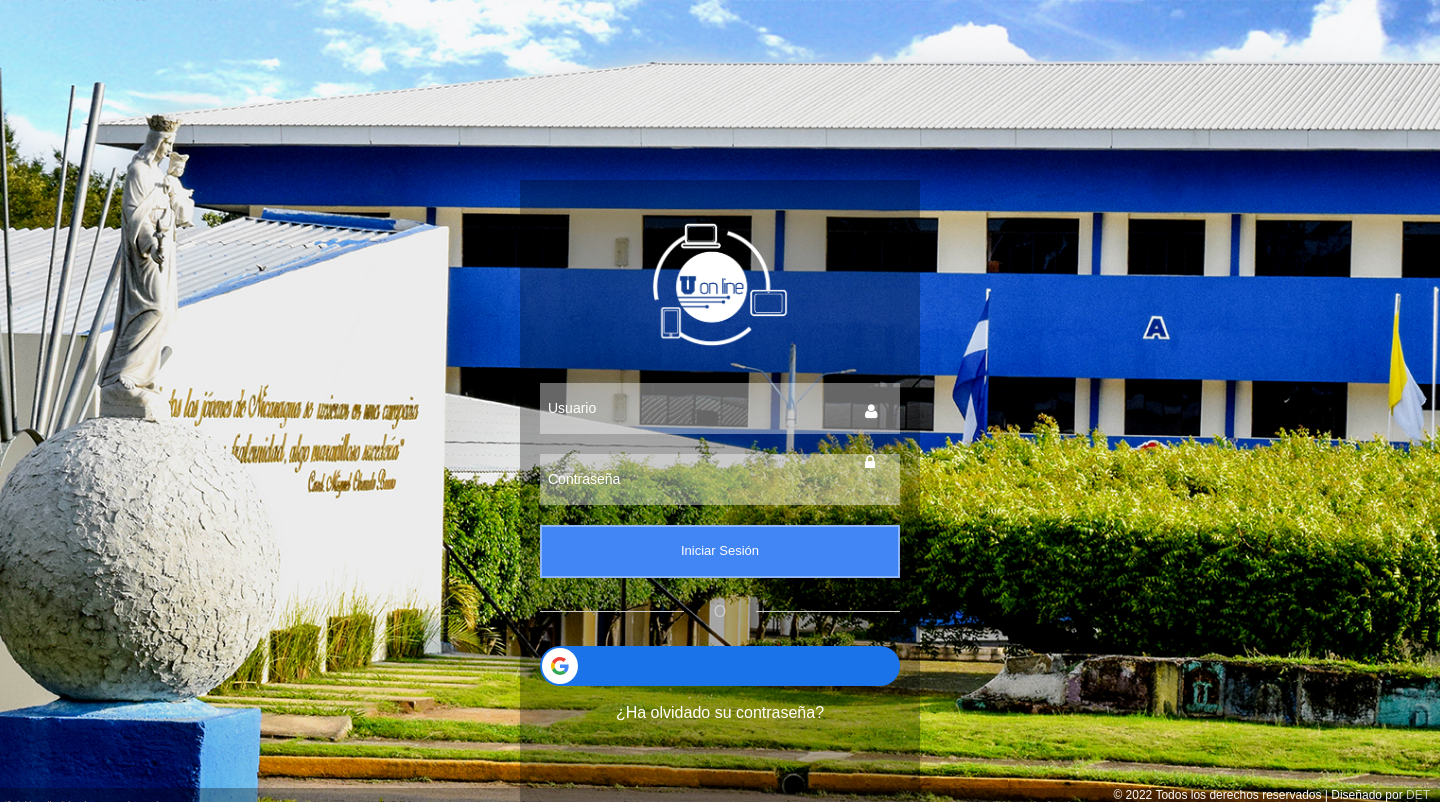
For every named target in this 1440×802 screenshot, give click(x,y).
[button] (720, 666)
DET (1418, 795)
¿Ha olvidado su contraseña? (720, 712)
